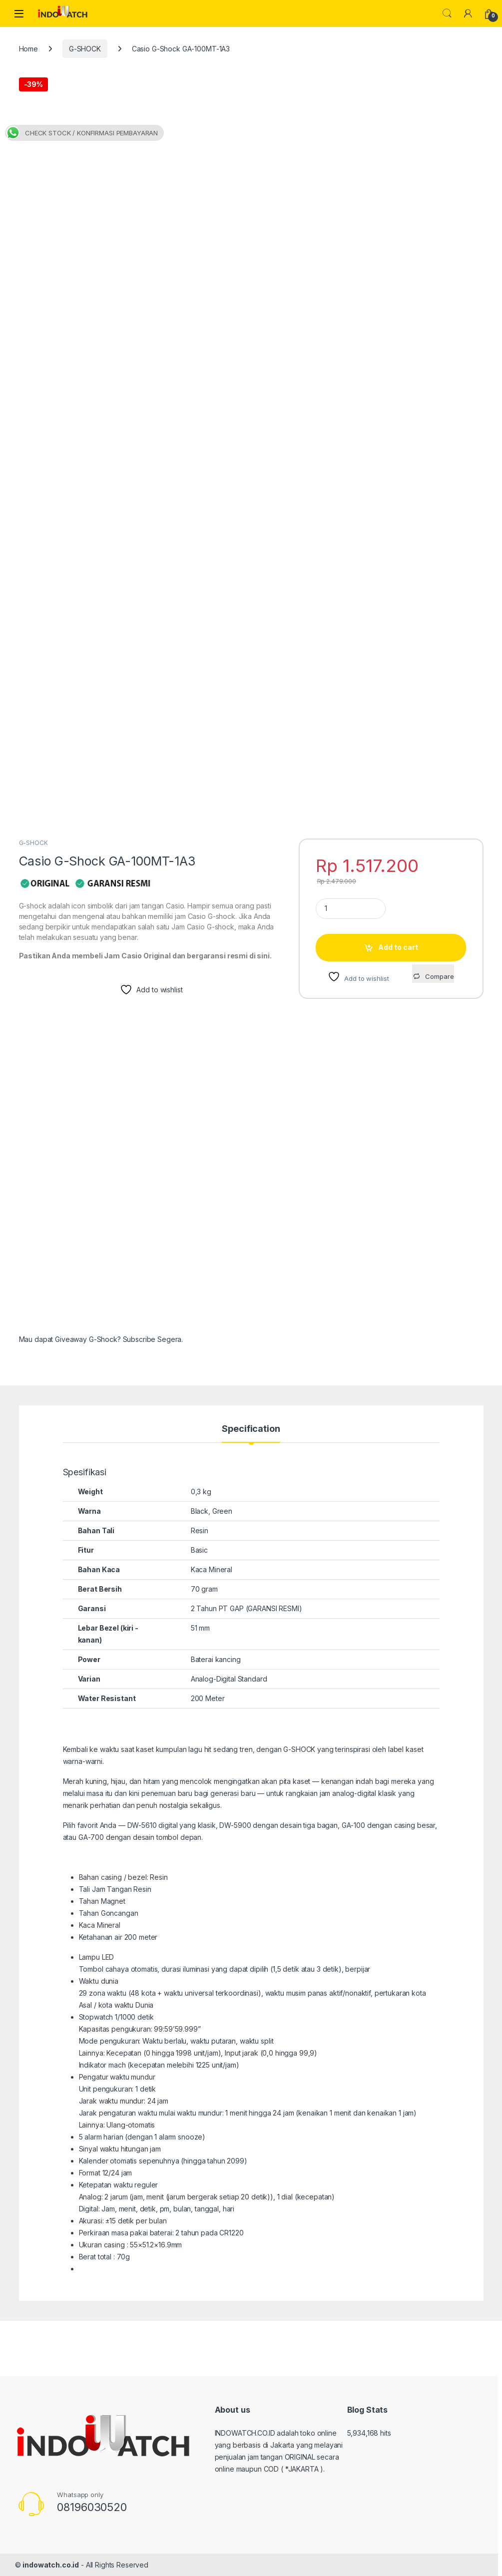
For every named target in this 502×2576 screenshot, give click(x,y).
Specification (251, 1429)
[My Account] (468, 13)
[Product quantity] (351, 908)
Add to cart (398, 947)
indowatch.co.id (50, 2565)
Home (28, 48)
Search (447, 13)
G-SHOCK (85, 48)
